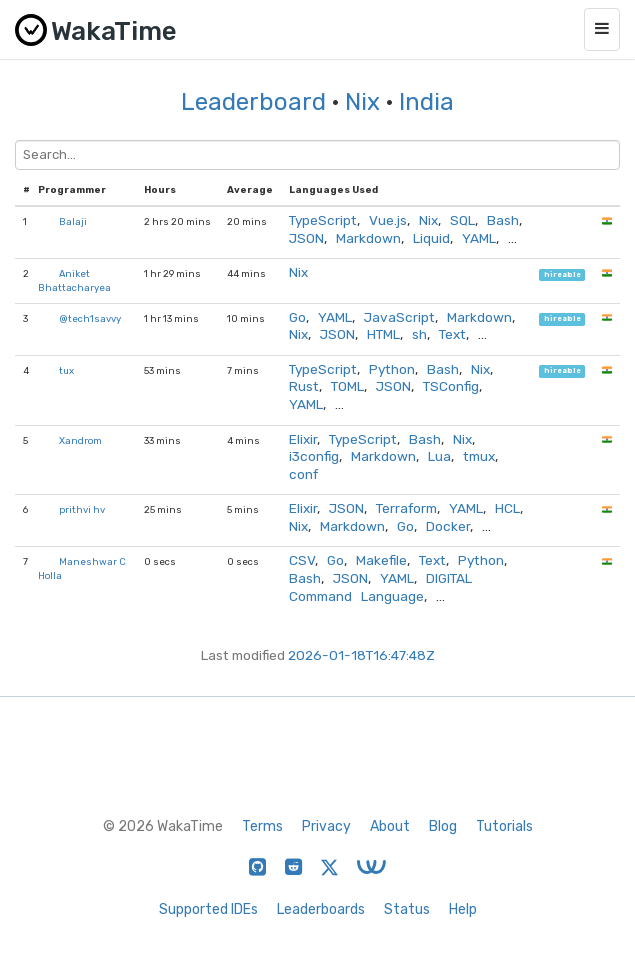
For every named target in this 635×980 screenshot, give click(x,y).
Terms (262, 826)
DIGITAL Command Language (380, 587)
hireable (562, 274)
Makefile (381, 560)
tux (66, 370)
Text (452, 334)
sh (419, 334)
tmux (479, 456)
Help (463, 909)
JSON (306, 238)
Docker (448, 526)
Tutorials (504, 826)
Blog (443, 826)
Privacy (326, 826)
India (426, 102)
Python (392, 369)
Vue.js (388, 220)
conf (303, 474)
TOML (347, 386)
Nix (362, 102)
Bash (503, 220)
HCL (507, 508)
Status (407, 909)
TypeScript (323, 220)
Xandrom (80, 440)
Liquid (431, 238)
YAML (479, 238)
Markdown (368, 238)
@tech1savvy (90, 318)
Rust (304, 386)
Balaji (73, 221)
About (390, 826)
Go (297, 317)
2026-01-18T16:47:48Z (361, 655)
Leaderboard (253, 102)
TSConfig (451, 386)
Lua (439, 456)
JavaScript (399, 317)
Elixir (303, 439)
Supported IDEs (208, 909)
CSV (302, 560)
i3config (314, 456)
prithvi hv (82, 509)
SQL (462, 220)
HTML (383, 334)
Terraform (406, 508)
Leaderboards (321, 909)
